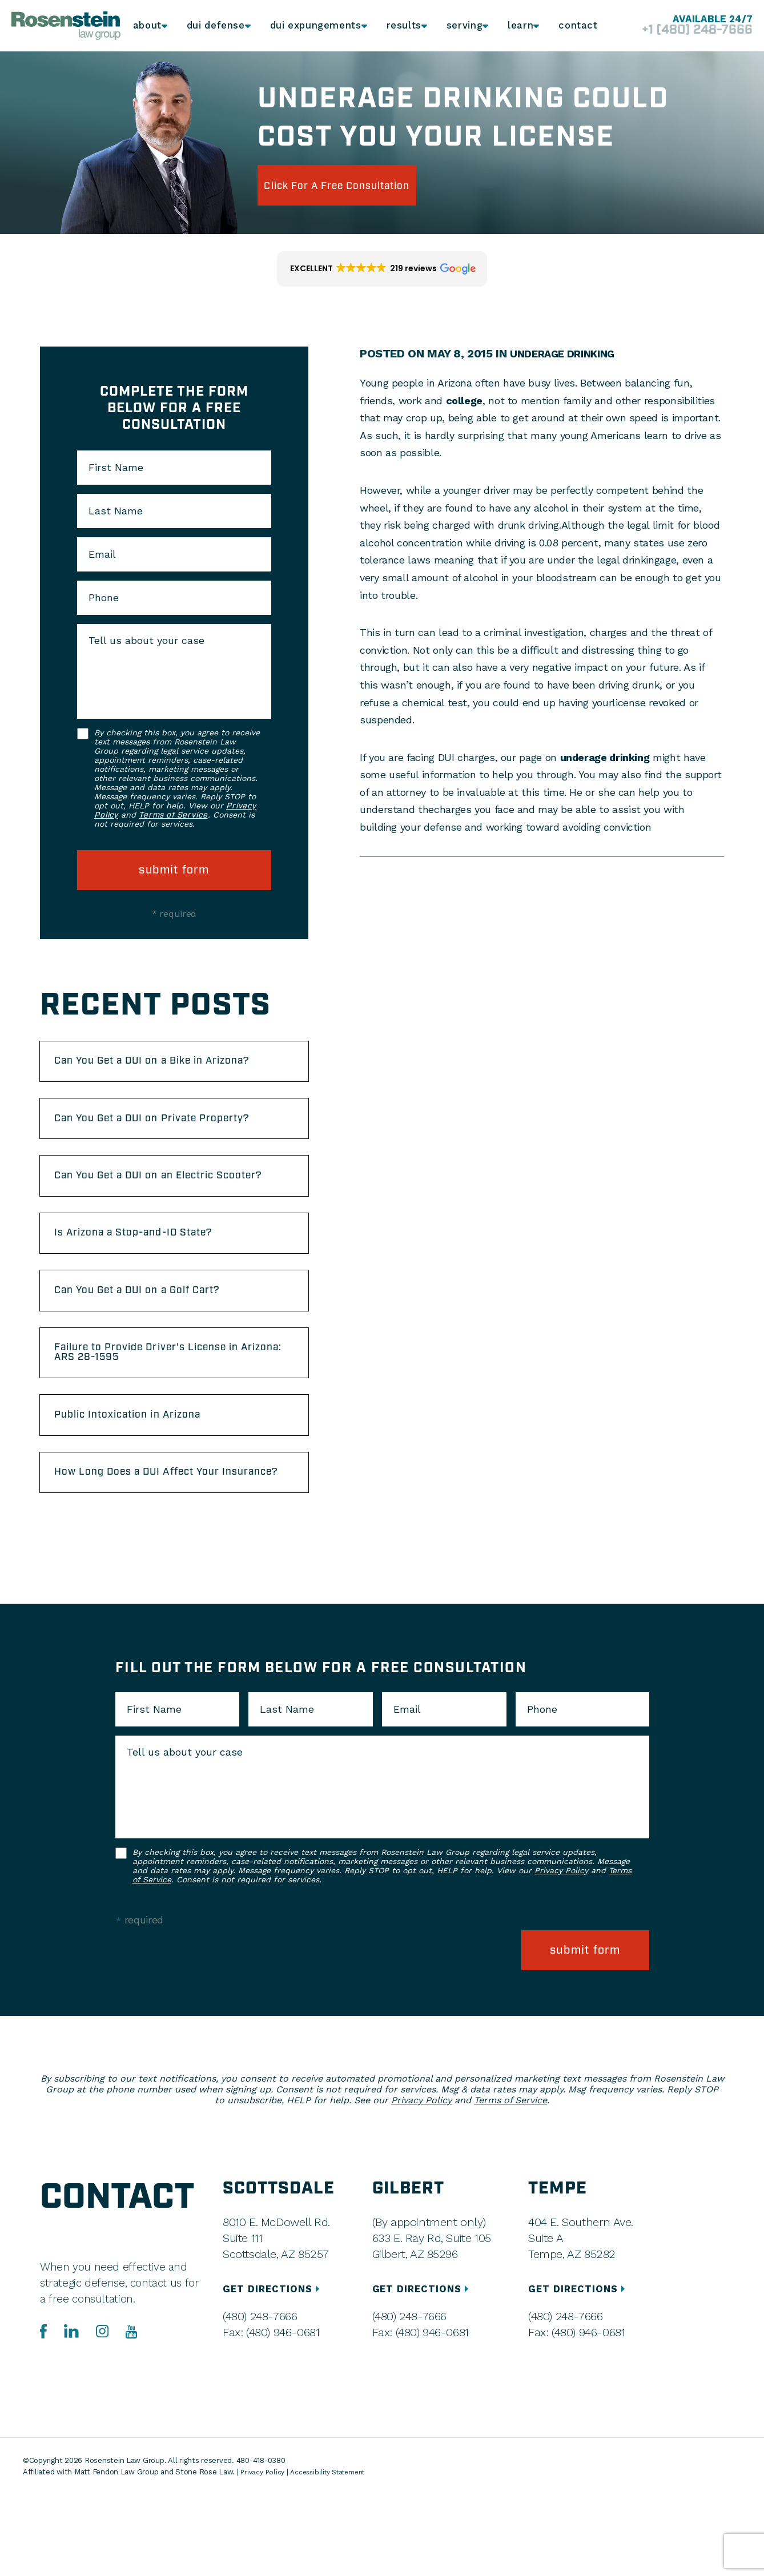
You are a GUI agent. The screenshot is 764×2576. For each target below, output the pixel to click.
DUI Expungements (313, 26)
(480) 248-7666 (260, 2398)
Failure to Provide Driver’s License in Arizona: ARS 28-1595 (167, 1418)
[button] (382, 269)
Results (398, 26)
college (464, 400)
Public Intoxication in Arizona (145, 1486)
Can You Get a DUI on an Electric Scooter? (154, 1218)
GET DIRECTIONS (275, 2371)
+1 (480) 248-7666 (683, 31)
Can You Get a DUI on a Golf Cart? (157, 1349)
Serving (459, 26)
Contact (577, 25)
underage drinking (605, 757)
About (149, 26)
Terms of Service (173, 815)
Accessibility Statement (335, 2553)
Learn (518, 26)
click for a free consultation (361, 185)
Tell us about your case (146, 640)
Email (102, 554)
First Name (116, 467)
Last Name (116, 511)
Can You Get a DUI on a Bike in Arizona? (147, 1070)
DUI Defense (218, 26)
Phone (104, 598)
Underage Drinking (567, 353)
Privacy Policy (561, 1961)
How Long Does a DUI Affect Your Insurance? (156, 1555)
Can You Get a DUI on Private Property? (143, 1144)
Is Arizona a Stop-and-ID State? (152, 1286)
